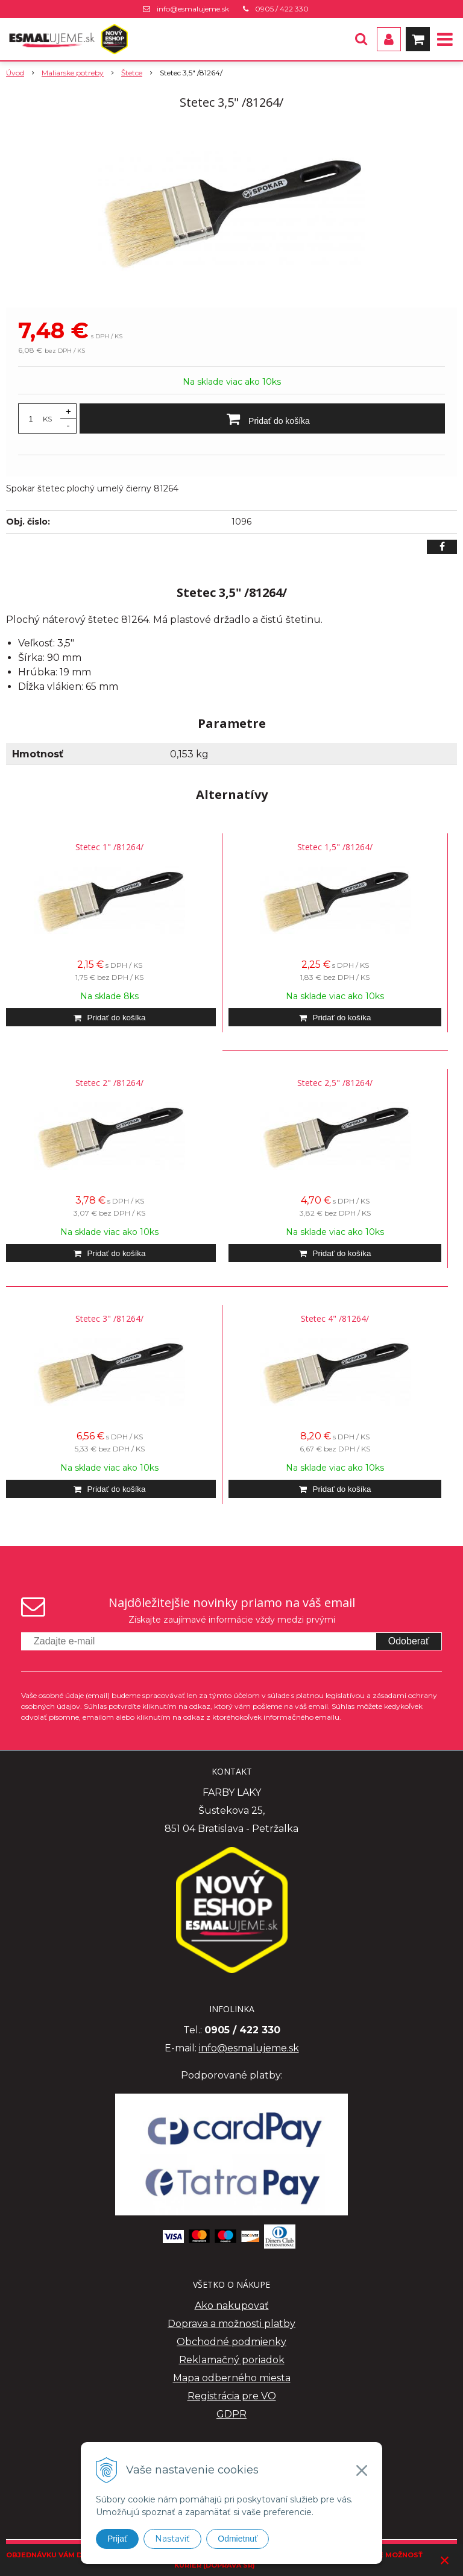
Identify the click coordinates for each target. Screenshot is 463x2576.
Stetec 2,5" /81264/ (335, 1082)
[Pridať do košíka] (262, 418)
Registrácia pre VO (231, 2396)
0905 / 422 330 (282, 8)
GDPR (231, 2414)
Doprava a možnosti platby (231, 2323)
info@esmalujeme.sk (193, 8)
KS (47, 418)
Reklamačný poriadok (232, 2360)
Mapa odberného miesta (232, 2378)
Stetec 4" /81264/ (335, 1318)
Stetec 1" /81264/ (109, 847)
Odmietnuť (237, 2538)
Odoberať (408, 1641)
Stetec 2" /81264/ (109, 1082)
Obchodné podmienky (231, 2341)
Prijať (117, 2538)
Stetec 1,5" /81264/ (335, 847)
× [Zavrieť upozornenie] (444, 2560)
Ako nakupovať (232, 2305)
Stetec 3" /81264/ (109, 1318)
